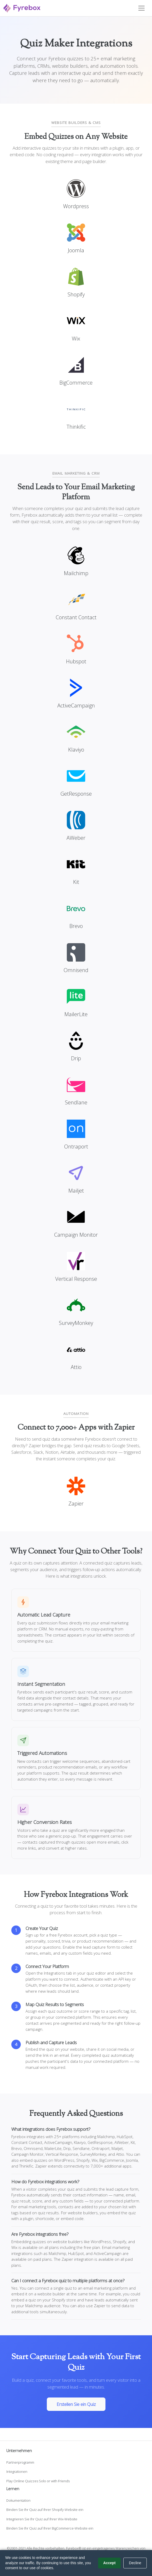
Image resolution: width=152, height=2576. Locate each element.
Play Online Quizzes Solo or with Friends (38, 2481)
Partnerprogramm (20, 2462)
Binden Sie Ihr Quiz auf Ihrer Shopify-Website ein (44, 2509)
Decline (135, 2563)
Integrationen (16, 2471)
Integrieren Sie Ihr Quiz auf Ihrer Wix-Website (41, 2519)
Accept (109, 2563)
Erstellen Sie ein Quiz (76, 2404)
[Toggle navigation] (141, 8)
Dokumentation (18, 2500)
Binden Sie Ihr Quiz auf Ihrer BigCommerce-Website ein (49, 2528)
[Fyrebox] (22, 7)
